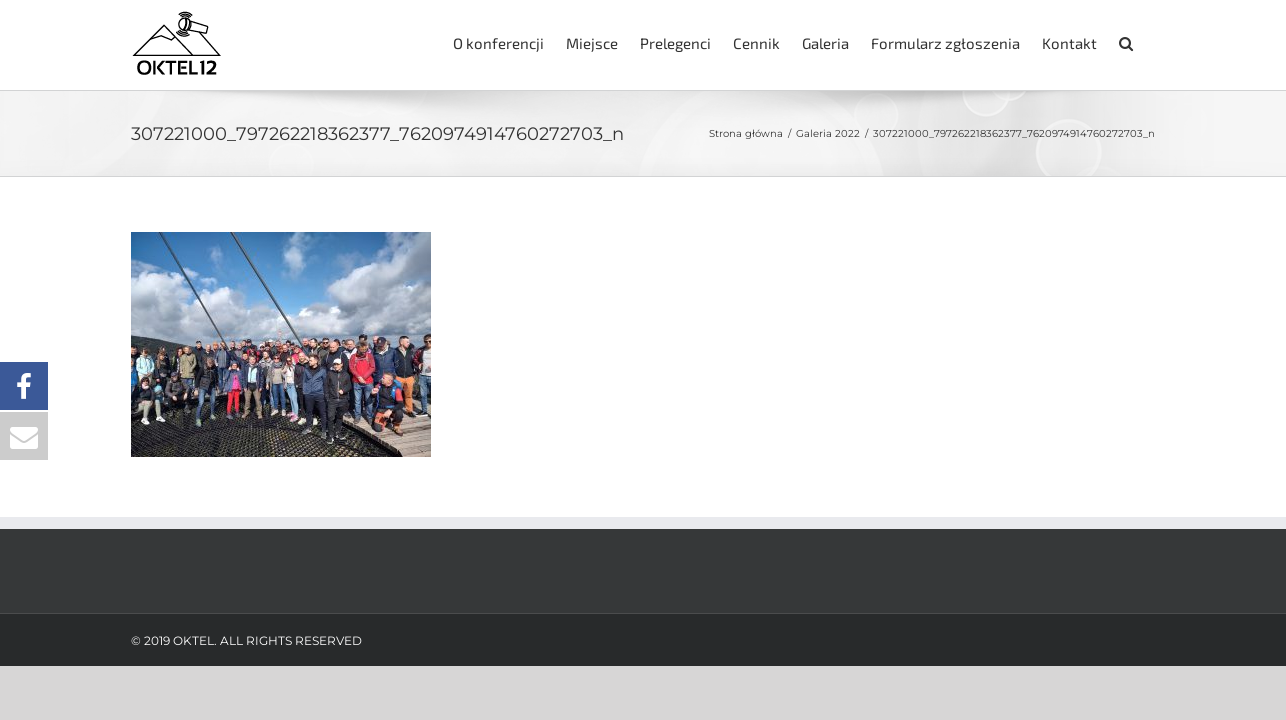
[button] (1148, 42)
